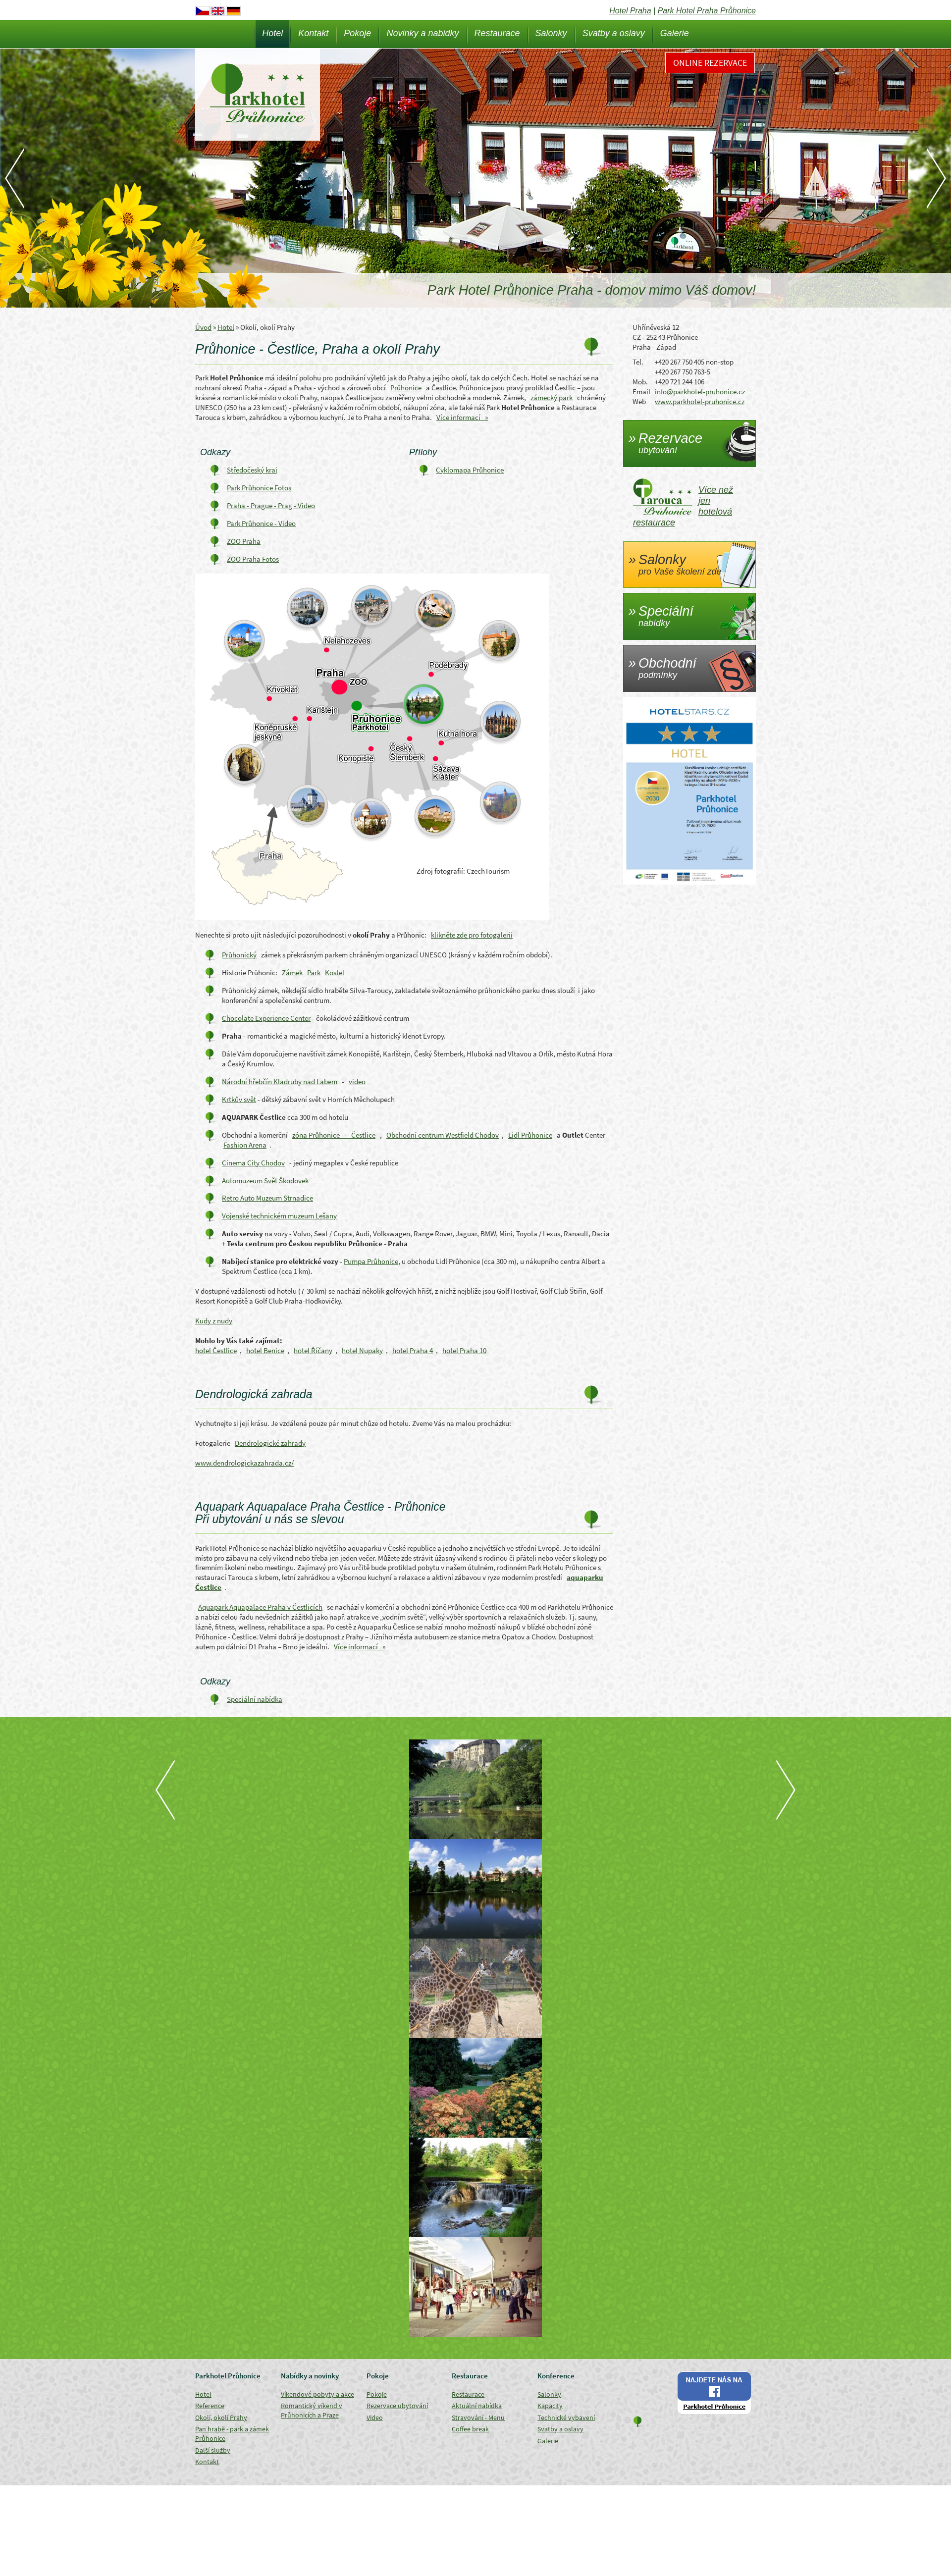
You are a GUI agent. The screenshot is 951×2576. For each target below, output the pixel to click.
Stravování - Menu (478, 2417)
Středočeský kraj (252, 469)
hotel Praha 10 (464, 1350)
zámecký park (551, 397)
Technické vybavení (566, 2417)
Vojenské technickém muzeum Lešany (279, 1215)
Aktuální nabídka (477, 2405)
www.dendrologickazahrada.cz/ (244, 1463)
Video (375, 2417)
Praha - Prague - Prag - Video (271, 505)
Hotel (272, 33)
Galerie (674, 33)
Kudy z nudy (213, 1320)
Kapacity (550, 2405)
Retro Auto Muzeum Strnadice (267, 1198)
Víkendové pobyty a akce (317, 2394)
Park (313, 972)
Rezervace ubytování (397, 2405)
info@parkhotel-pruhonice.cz (700, 391)
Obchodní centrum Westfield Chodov (442, 1135)
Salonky (551, 33)
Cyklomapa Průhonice (470, 469)
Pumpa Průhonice (371, 1261)
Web (639, 401)
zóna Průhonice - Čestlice (333, 1135)
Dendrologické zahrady (270, 1443)
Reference (209, 2405)
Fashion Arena (244, 1145)
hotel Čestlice (216, 1350)
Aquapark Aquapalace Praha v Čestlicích (260, 1607)
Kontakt (313, 33)
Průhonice (406, 387)
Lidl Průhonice (530, 1135)
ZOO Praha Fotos (253, 559)
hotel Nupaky (362, 1350)
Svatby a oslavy (613, 33)
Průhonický (239, 954)
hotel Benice (265, 1350)
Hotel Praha (630, 10)
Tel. (638, 362)
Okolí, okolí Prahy (221, 2417)
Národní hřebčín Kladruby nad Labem (279, 1081)
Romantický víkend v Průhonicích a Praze (311, 2410)
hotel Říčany (313, 1350)
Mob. (640, 381)
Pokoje (357, 33)
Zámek (292, 972)
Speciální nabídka (254, 1699)
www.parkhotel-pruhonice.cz (699, 401)
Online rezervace (710, 62)
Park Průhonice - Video (261, 523)
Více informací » (462, 417)
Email (641, 391)
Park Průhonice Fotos (259, 487)
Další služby (212, 2450)
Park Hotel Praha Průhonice (707, 10)
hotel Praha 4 (412, 1350)
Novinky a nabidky (422, 33)
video (357, 1081)
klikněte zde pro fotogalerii (472, 935)
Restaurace (497, 33)
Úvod (203, 327)
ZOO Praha (244, 541)
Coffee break (470, 2428)
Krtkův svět (239, 1099)
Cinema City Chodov (253, 1162)
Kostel (334, 972)
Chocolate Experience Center (266, 1018)
